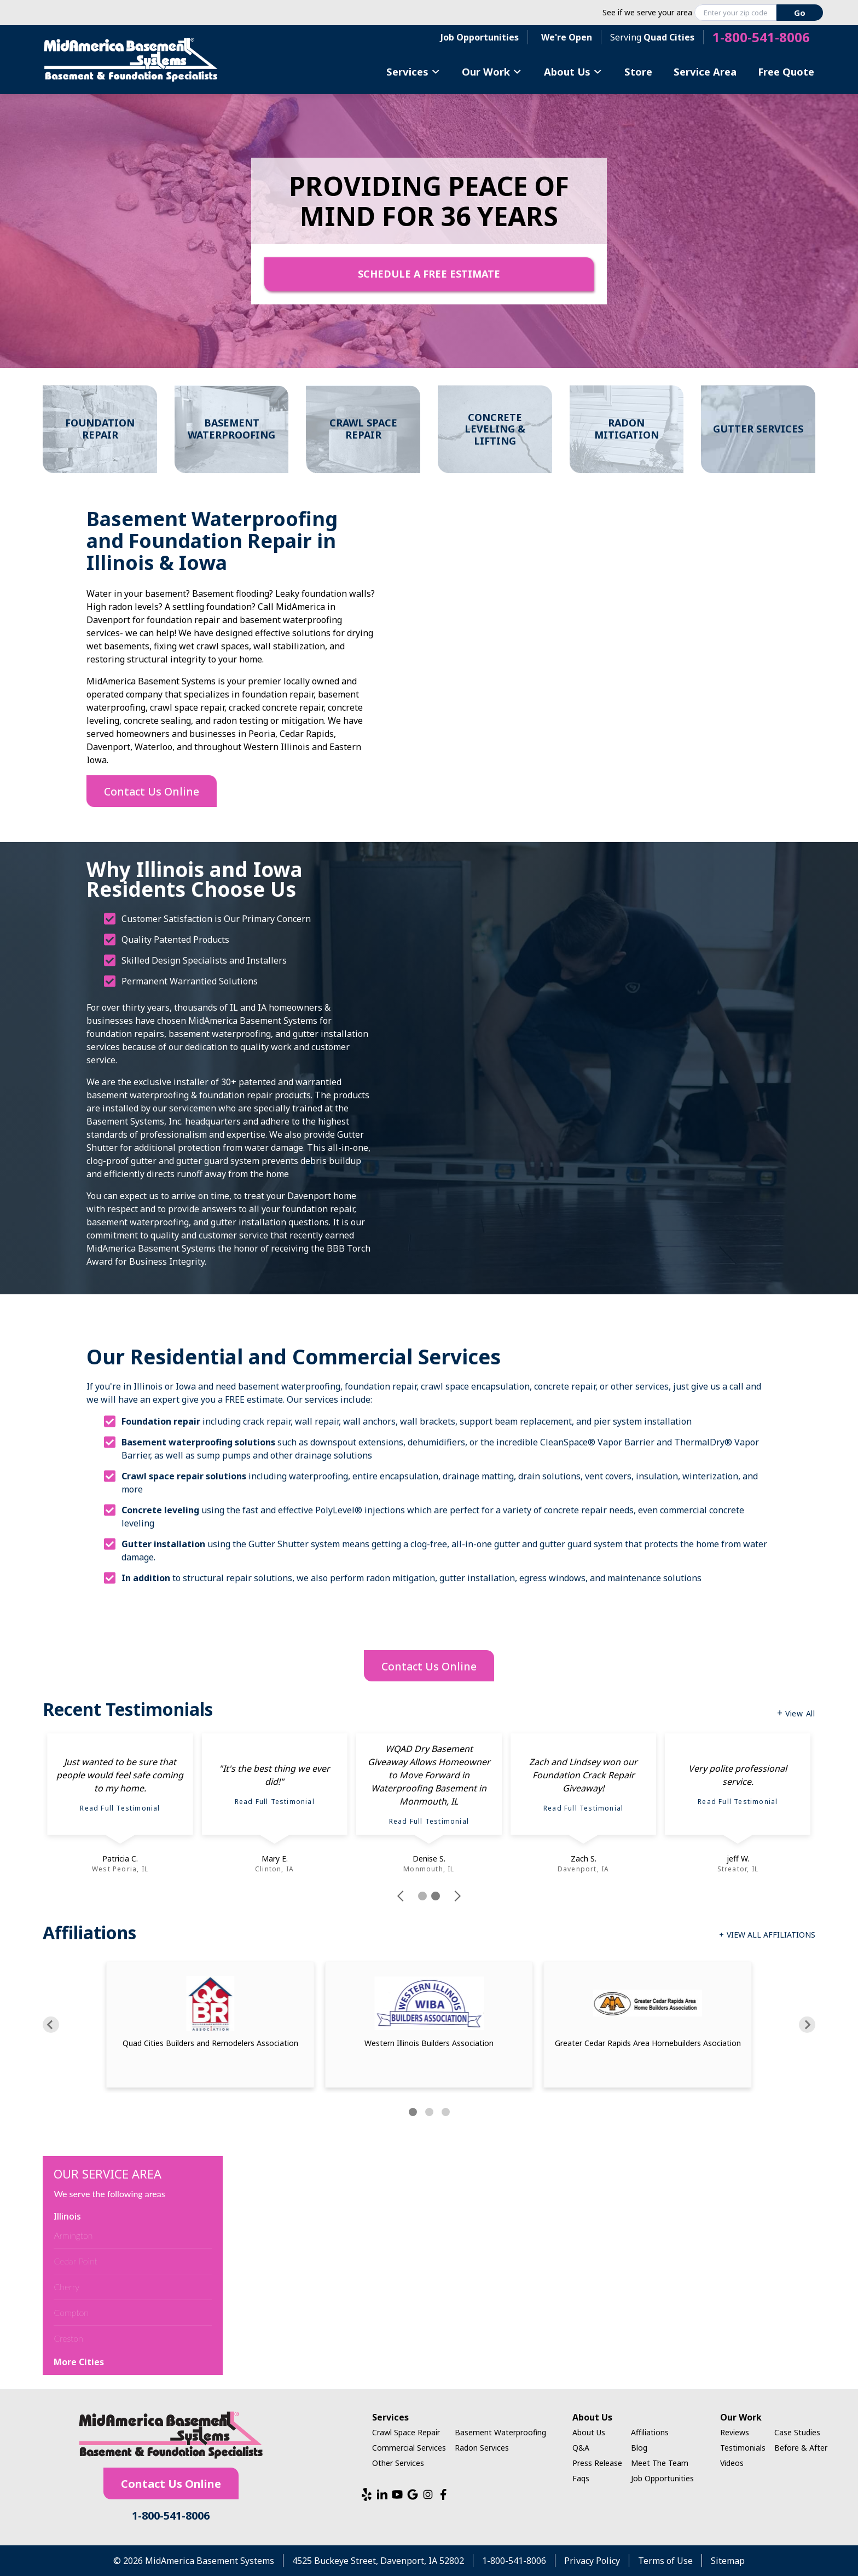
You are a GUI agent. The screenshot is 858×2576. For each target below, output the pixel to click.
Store (638, 71)
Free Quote (786, 71)
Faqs (580, 2478)
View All (800, 1713)
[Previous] (51, 2024)
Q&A (580, 2447)
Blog (639, 2447)
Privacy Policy (592, 2561)
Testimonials (743, 2447)
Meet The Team (659, 2463)
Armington (73, 2235)
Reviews (734, 2432)
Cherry (66, 2286)
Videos (732, 2463)
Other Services (398, 2463)
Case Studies (797, 2432)
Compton (71, 2312)
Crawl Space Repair (406, 2432)
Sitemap (728, 2561)
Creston (68, 2338)
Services (413, 71)
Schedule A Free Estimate (429, 273)
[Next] (807, 2024)
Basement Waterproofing (500, 2432)
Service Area (705, 71)
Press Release (597, 2463)
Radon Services (482, 2447)
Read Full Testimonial (120, 1808)
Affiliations (650, 2432)
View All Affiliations (771, 1934)
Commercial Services (409, 2447)
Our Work (492, 71)
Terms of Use (665, 2561)
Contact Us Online (151, 791)
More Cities (79, 2362)
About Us (573, 71)
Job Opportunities (479, 37)
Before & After (800, 2447)
